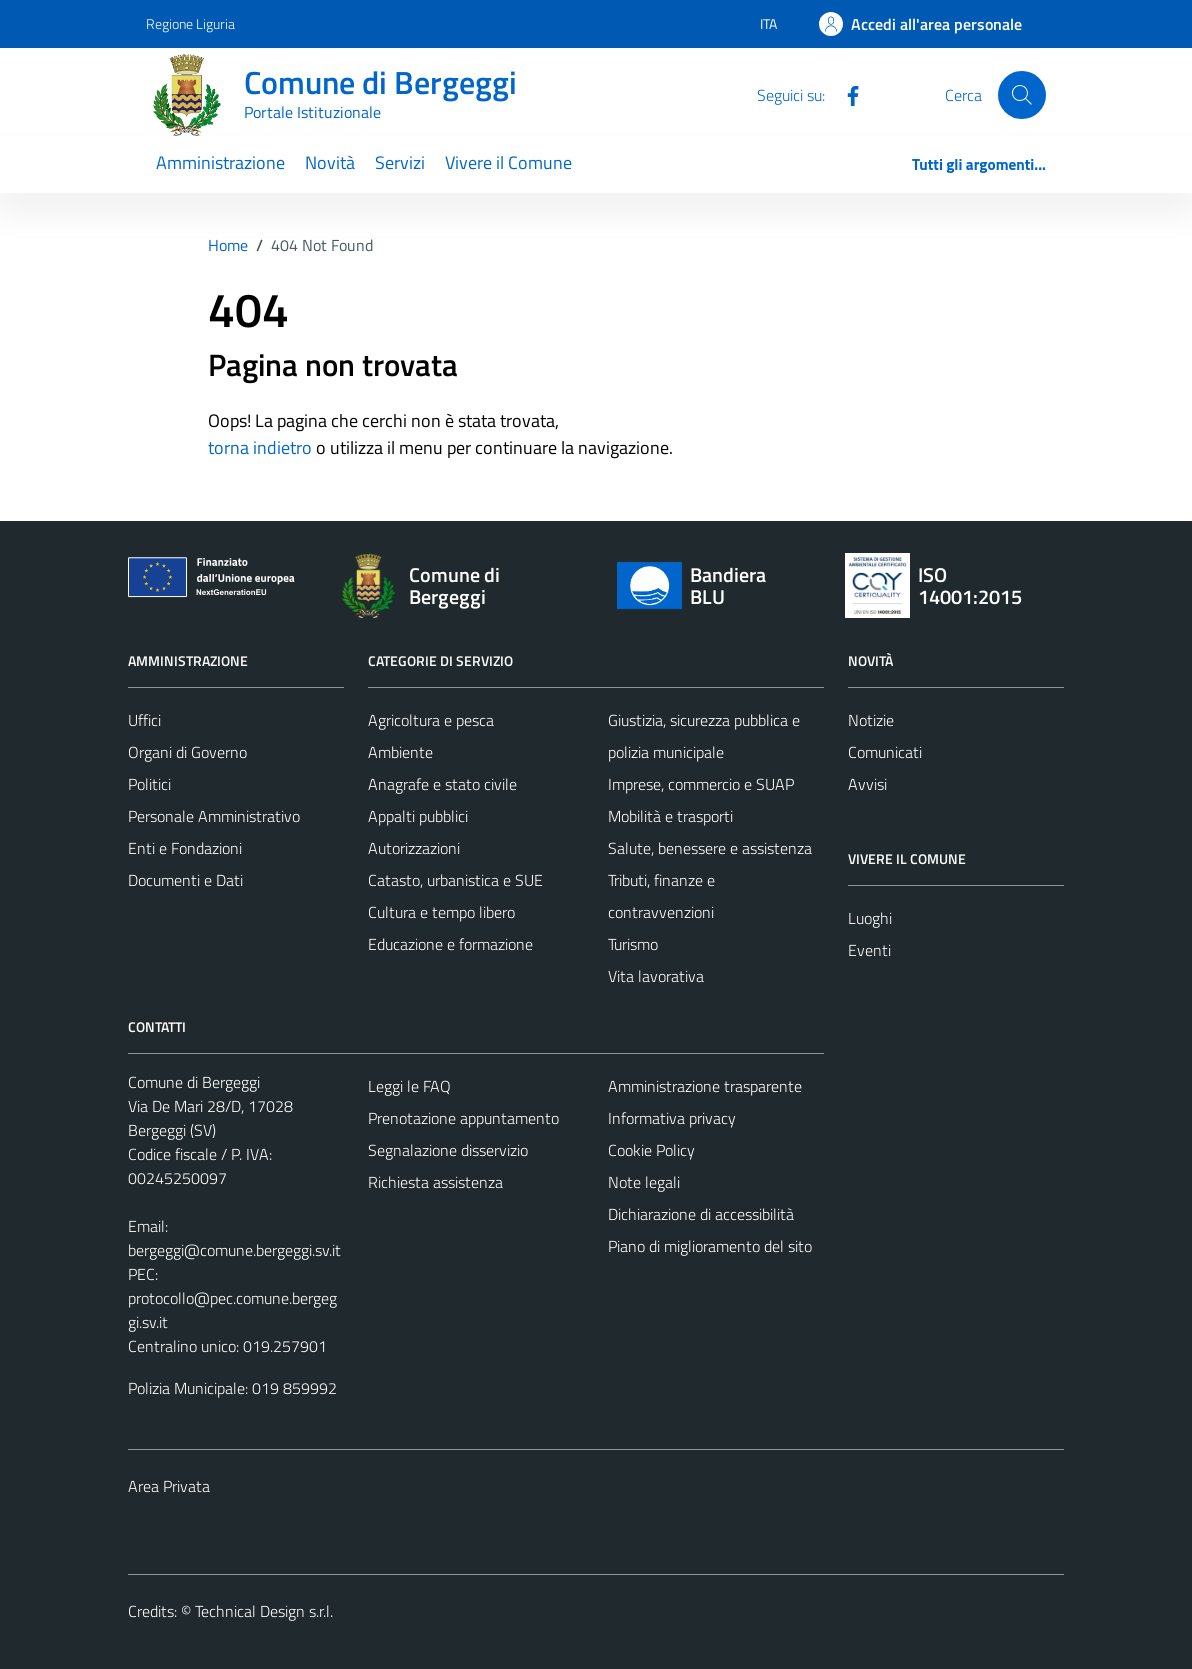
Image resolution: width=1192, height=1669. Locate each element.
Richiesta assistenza (435, 1182)
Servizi (400, 162)
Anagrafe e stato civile (442, 784)
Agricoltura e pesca (431, 720)
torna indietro (260, 447)
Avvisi (867, 784)
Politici (149, 784)
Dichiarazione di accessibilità (701, 1214)
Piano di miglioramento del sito (710, 1246)
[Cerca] (1022, 95)
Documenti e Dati (185, 880)
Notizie (871, 720)
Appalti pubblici (418, 816)
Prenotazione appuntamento (463, 1118)
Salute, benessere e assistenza (710, 848)
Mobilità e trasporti (670, 816)
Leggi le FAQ (409, 1086)
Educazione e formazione (450, 944)
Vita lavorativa (656, 976)
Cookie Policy (651, 1150)
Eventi (869, 950)
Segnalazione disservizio (448, 1150)
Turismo (633, 944)
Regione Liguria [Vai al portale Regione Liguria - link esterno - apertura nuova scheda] (190, 23)
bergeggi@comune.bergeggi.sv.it (234, 1250)
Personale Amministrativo (214, 816)
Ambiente (400, 752)
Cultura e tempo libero (441, 912)
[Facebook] (845, 94)
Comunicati (885, 752)
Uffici (144, 720)
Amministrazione (220, 162)
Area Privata (169, 1486)
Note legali (644, 1182)
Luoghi (870, 918)
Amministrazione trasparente (705, 1086)
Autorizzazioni (414, 848)
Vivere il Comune (508, 162)
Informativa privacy (672, 1118)
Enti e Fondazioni (185, 848)
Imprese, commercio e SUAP (701, 784)
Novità (330, 162)
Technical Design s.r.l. (264, 1611)
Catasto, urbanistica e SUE (455, 880)
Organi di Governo (187, 752)
